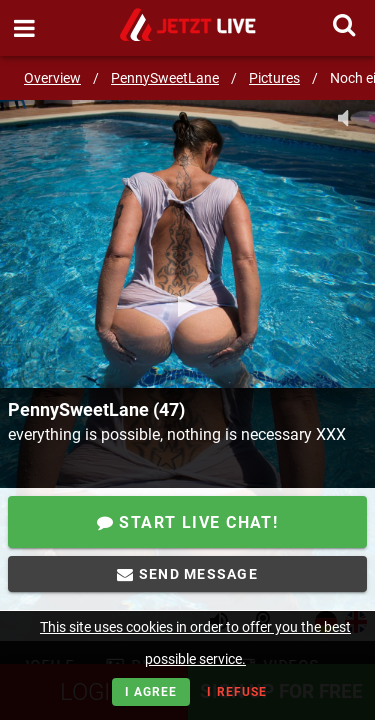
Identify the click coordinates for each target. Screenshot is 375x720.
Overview (52, 78)
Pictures (274, 78)
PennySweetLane (165, 78)
